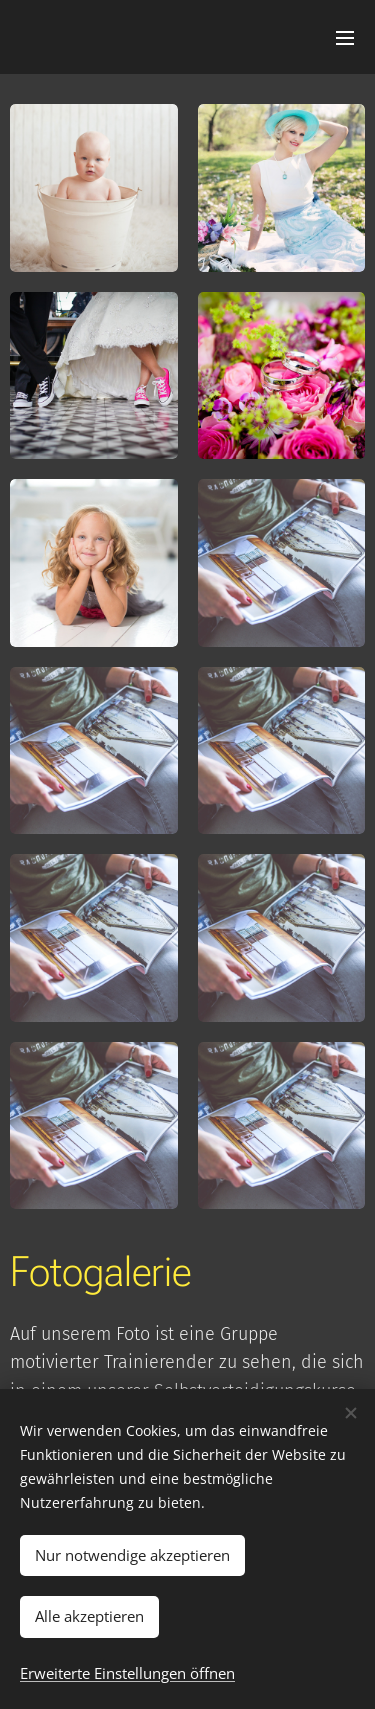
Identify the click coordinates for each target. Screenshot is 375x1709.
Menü (345, 38)
